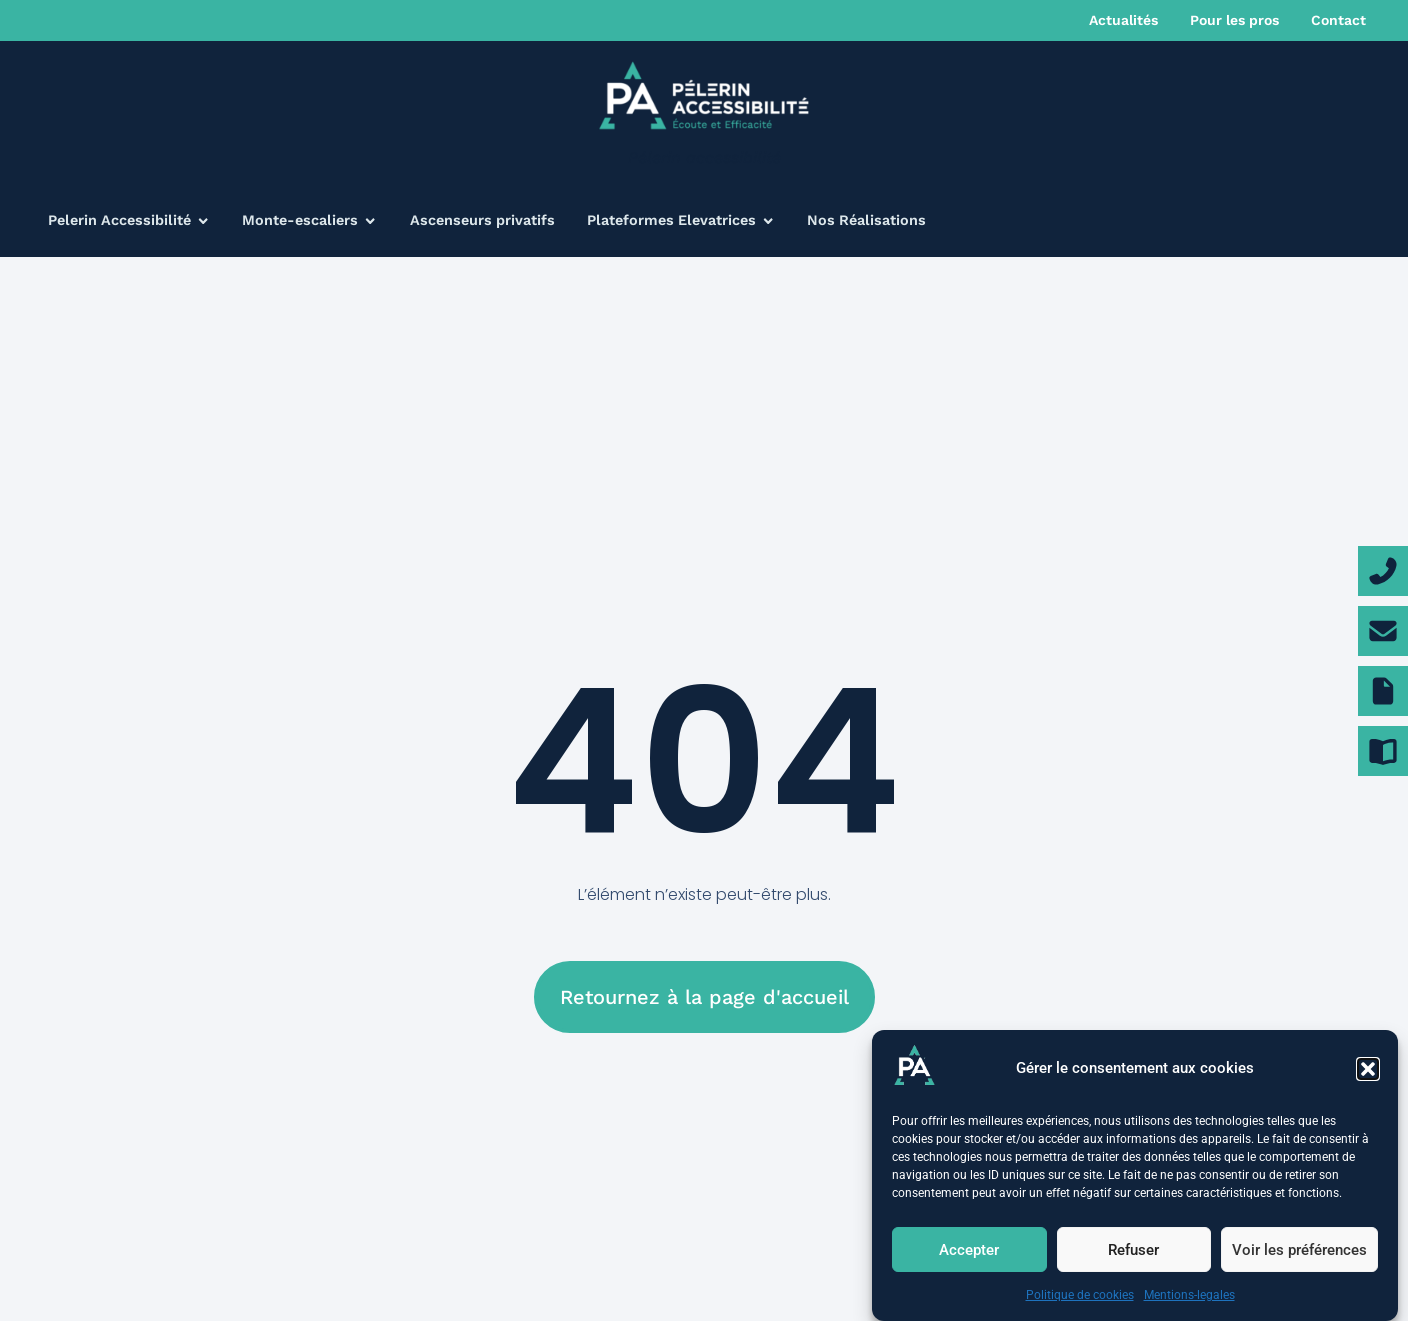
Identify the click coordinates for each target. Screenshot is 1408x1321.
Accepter (969, 1250)
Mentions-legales (1189, 1296)
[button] (1368, 1069)
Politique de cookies (1080, 1296)
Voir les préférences (1299, 1250)
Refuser (1133, 1250)
